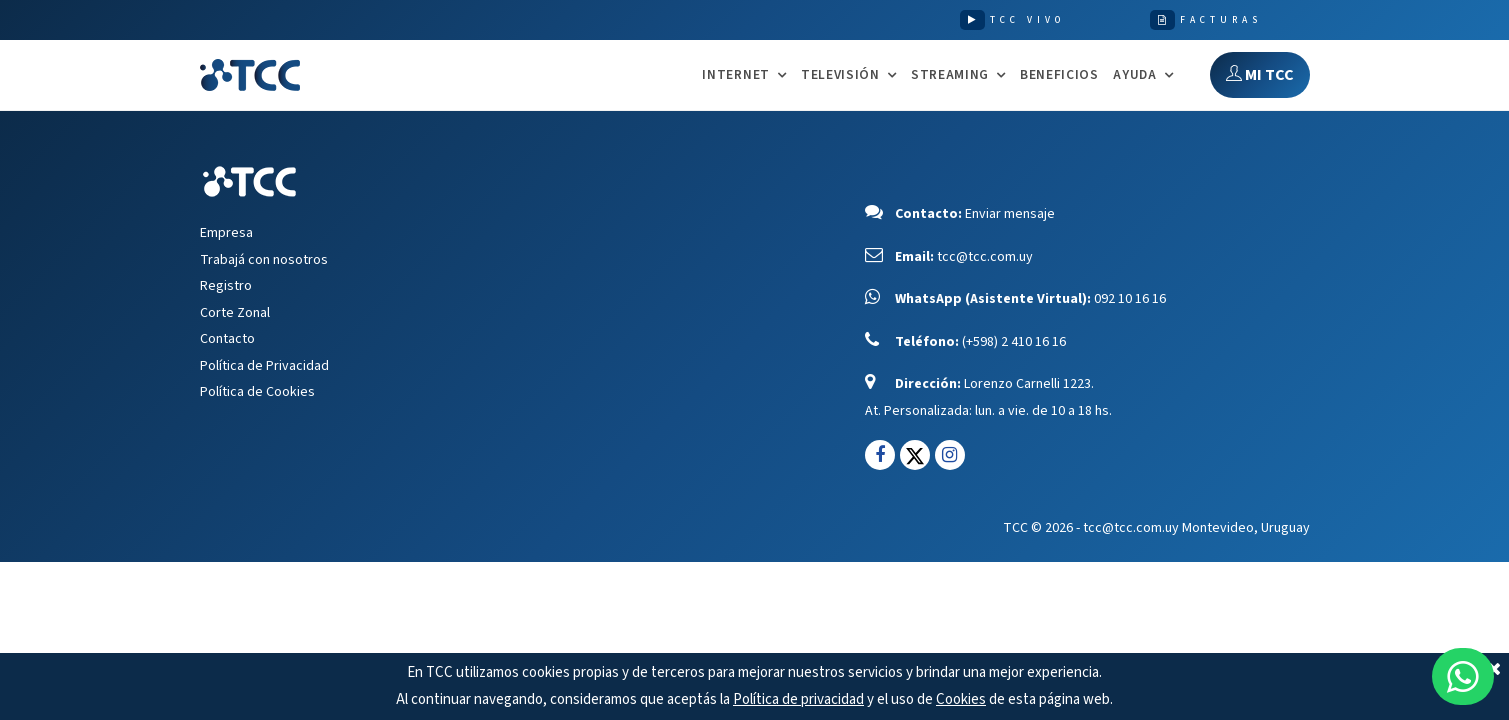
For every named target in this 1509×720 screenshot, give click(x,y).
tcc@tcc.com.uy (985, 257)
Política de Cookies (257, 392)
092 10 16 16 (1130, 299)
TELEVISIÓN (840, 75)
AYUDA (1134, 75)
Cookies (961, 699)
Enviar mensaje (1010, 214)
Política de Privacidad (264, 366)
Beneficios (1059, 74)
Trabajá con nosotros (264, 260)
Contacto (227, 339)
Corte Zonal (235, 313)
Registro (226, 286)
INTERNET (735, 75)
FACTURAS (1221, 20)
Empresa (226, 233)
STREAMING (950, 75)
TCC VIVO (1027, 20)
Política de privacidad (798, 699)
